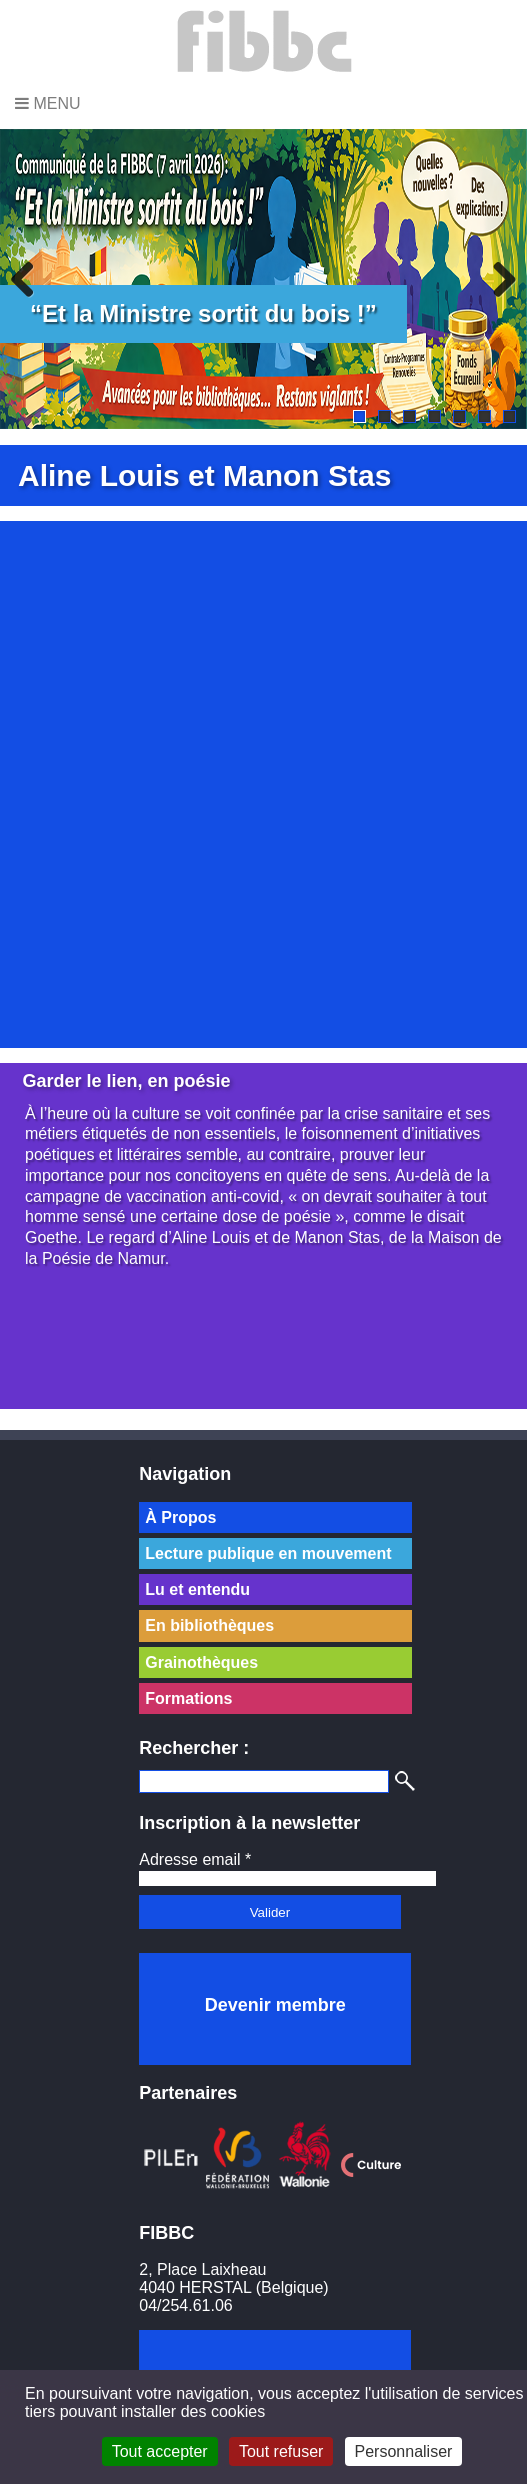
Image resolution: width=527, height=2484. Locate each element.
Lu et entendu (197, 1589)
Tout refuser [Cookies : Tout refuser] (281, 2451)
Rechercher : (194, 1748)
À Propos (180, 1517)
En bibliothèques (209, 1625)
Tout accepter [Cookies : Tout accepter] (160, 2451)
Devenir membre (275, 2005)
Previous (30, 279)
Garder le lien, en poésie (127, 1081)
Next (497, 279)
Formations (188, 1698)
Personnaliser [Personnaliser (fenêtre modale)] (404, 2451)
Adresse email (195, 1859)
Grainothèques (201, 1662)
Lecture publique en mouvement (268, 1553)
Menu (48, 103)
